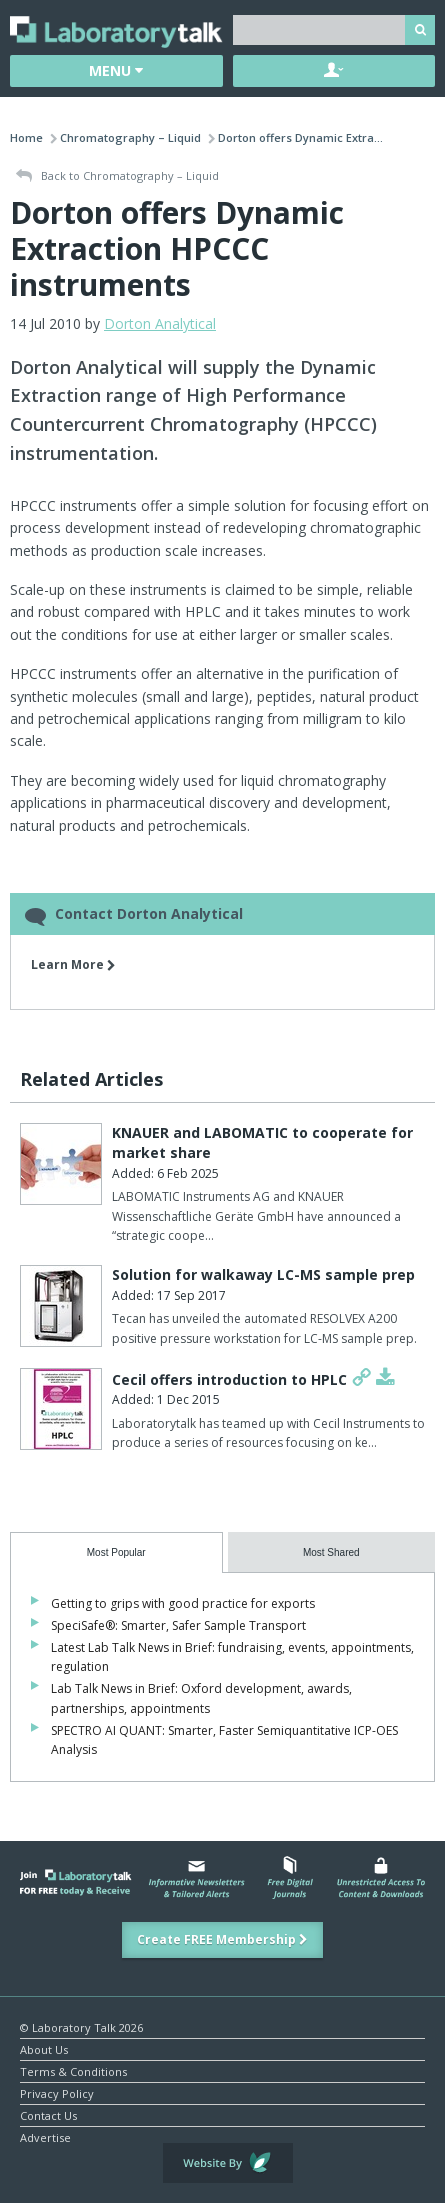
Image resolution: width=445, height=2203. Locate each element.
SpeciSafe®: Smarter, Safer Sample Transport (178, 1625)
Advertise (45, 2136)
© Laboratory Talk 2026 (81, 2026)
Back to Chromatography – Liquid (117, 176)
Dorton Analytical (160, 323)
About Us (44, 2048)
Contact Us (48, 2114)
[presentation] (116, 1552)
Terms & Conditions (73, 2070)
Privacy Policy (57, 2092)
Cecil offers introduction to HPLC (229, 1379)
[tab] (116, 1552)
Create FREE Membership (222, 1939)
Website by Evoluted (228, 2163)
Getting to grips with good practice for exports (183, 1603)
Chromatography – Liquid (130, 137)
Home (26, 137)
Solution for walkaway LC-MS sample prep (263, 1274)
